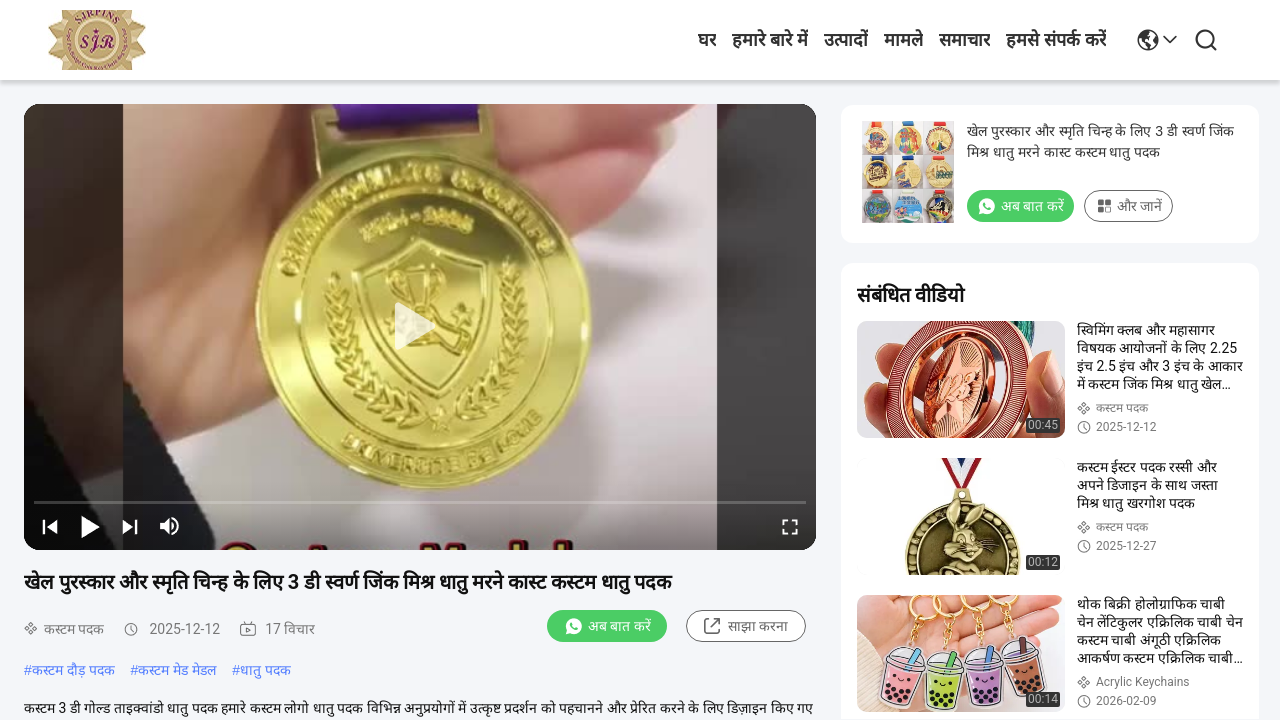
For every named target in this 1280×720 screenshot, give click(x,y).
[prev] (50, 526)
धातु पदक (265, 670)
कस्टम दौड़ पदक (73, 670)
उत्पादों (846, 40)
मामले (903, 40)
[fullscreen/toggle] (790, 526)
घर (707, 40)
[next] (130, 526)
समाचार (964, 40)
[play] (420, 327)
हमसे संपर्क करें (1056, 40)
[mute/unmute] (170, 526)
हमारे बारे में (770, 40)
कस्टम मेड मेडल (177, 670)
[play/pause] (90, 526)
